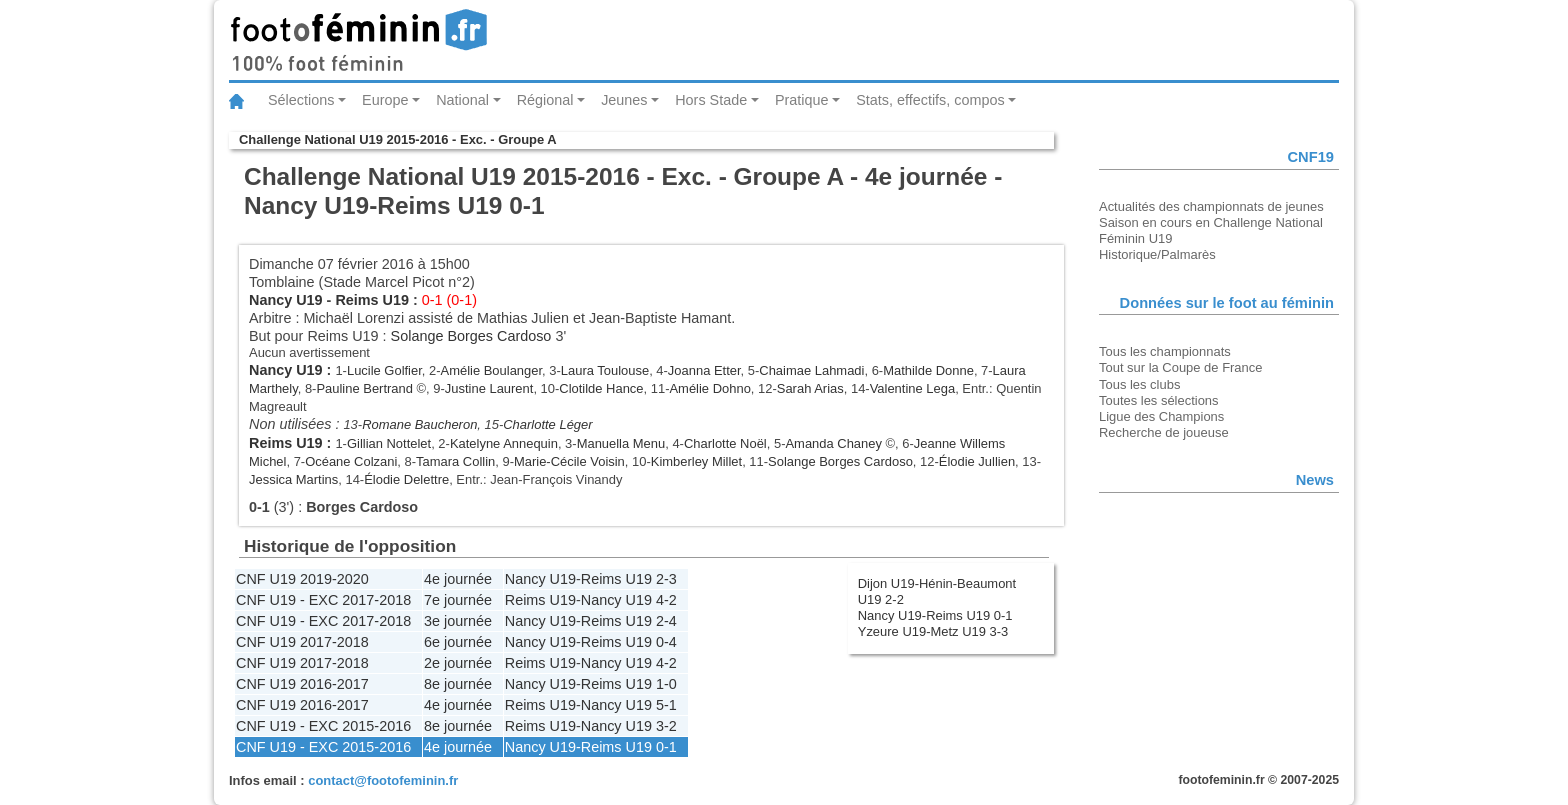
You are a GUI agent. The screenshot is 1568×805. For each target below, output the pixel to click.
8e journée (458, 684)
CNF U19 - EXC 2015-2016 (323, 726)
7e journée (458, 600)
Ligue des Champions (1161, 416)
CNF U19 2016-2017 (302, 684)
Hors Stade (711, 100)
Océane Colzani (351, 461)
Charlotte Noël (725, 443)
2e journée (458, 663)
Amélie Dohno (709, 388)
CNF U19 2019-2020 (302, 579)
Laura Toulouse (605, 370)
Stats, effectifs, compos (930, 100)
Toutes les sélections (1159, 400)
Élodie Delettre (406, 479)
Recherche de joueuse (1164, 432)
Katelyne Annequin (504, 443)
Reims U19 (372, 300)
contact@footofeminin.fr (383, 780)
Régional (545, 100)
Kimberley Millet (696, 461)
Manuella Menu (621, 443)
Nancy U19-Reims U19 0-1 (935, 615)
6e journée (458, 642)
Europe (385, 100)
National (462, 100)
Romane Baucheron (419, 424)
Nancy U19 (286, 300)
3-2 (666, 726)
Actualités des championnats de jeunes (1211, 206)
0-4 (666, 642)
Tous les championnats (1165, 351)
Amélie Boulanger (492, 370)
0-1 (666, 747)
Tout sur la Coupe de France (1180, 367)
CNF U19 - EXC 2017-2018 (323, 600)
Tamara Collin (455, 461)
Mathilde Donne (928, 370)
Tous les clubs (1139, 384)
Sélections (301, 100)
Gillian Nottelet (389, 443)
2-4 (666, 621)
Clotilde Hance (601, 388)
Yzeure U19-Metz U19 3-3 (933, 631)
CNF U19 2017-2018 (302, 642)
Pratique (802, 100)
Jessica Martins (293, 479)
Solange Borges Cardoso (471, 336)
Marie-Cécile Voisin (569, 461)
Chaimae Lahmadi (811, 370)
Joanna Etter (704, 370)
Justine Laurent (489, 388)
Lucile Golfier (384, 370)
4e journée (458, 579)
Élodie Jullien (977, 461)
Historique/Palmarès (1157, 254)
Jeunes (624, 100)
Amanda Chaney (833, 443)
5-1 (666, 705)
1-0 (666, 684)
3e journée (458, 621)
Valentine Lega (912, 388)
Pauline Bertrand (364, 388)
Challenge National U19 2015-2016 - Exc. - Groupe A (398, 139)
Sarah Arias (810, 388)
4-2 (666, 600)
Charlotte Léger (547, 424)
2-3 (666, 579)
